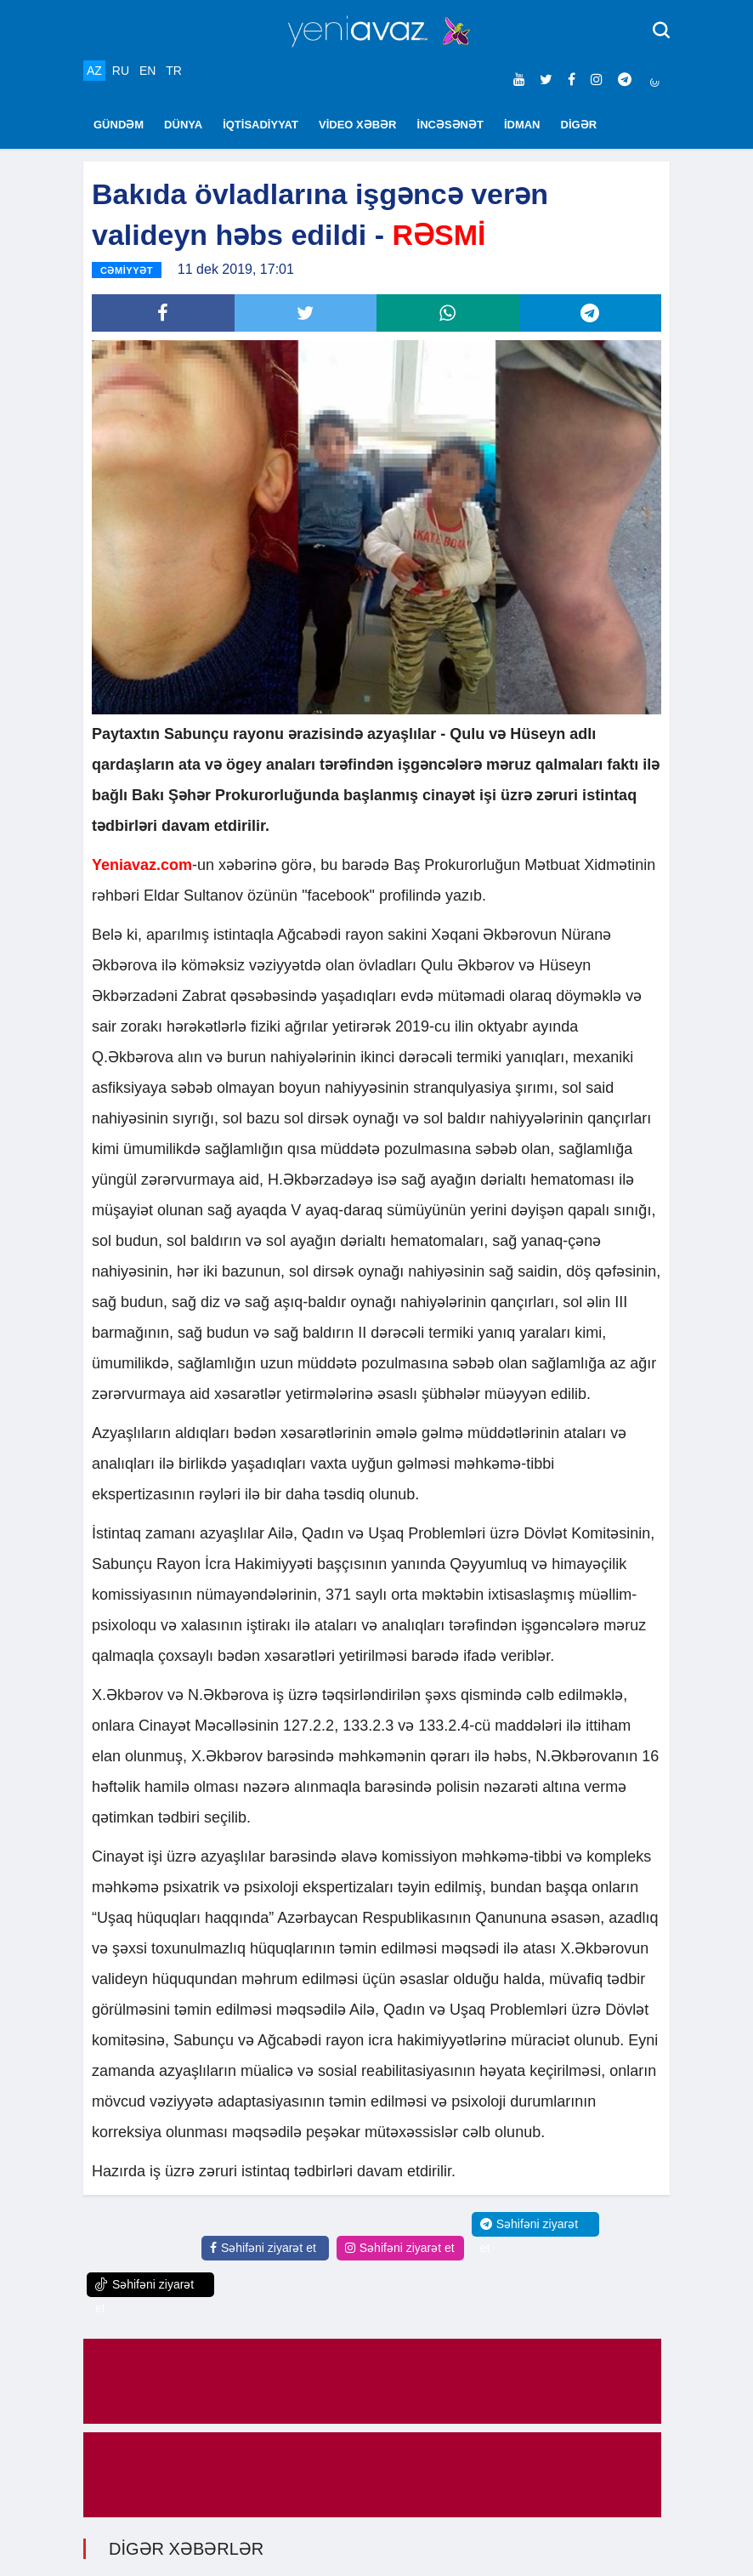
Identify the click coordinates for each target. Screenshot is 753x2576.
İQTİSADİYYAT (260, 124)
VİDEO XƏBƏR (358, 124)
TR (174, 70)
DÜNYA (183, 124)
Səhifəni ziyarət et (263, 2248)
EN (147, 70)
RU (120, 70)
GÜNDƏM (118, 124)
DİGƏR (579, 124)
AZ (94, 70)
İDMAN (522, 124)
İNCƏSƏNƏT (450, 124)
